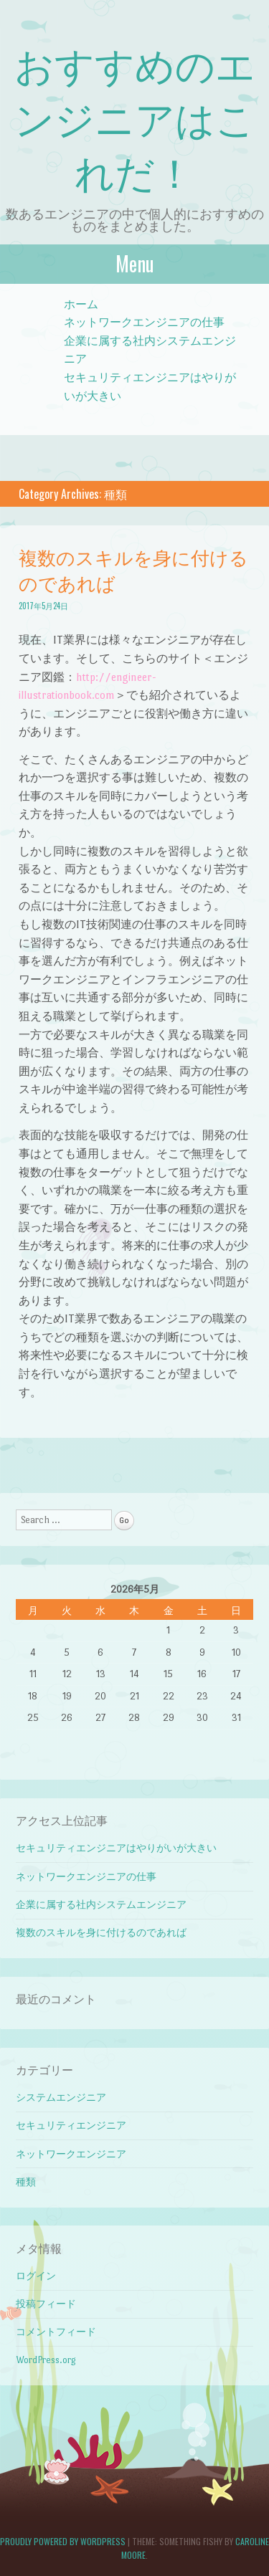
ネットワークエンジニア (71, 2154)
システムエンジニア (61, 2097)
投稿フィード (46, 2304)
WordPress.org (46, 2360)
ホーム (81, 304)
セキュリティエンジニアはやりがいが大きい (116, 1848)
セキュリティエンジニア (71, 2125)
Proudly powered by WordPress (63, 2541)
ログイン (36, 2276)
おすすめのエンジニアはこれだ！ (134, 117)
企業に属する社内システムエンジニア (101, 1904)
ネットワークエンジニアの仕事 (144, 322)
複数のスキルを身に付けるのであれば (133, 569)
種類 (26, 2182)
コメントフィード (56, 2332)
